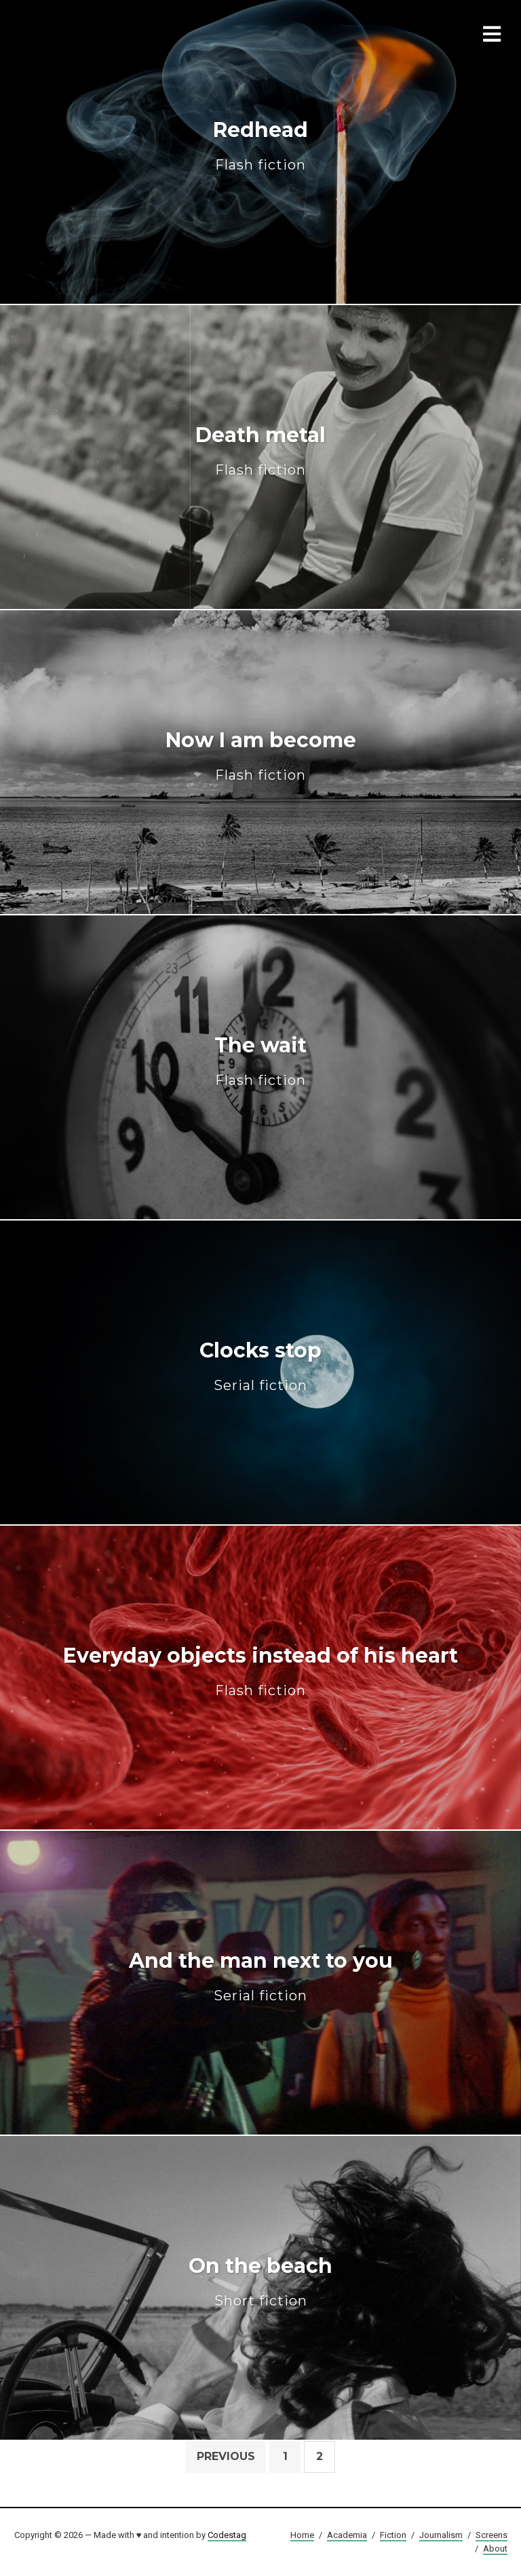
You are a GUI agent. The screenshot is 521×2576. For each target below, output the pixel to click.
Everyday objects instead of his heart (260, 1671)
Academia (347, 2535)
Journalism (441, 2535)
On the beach (260, 2281)
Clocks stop (260, 1366)
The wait (260, 1061)
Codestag (227, 2535)
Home (302, 2535)
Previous (226, 2456)
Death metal (260, 450)
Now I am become (261, 756)
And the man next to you (261, 1976)
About (495, 2548)
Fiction (393, 2535)
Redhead (260, 145)
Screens (491, 2535)
